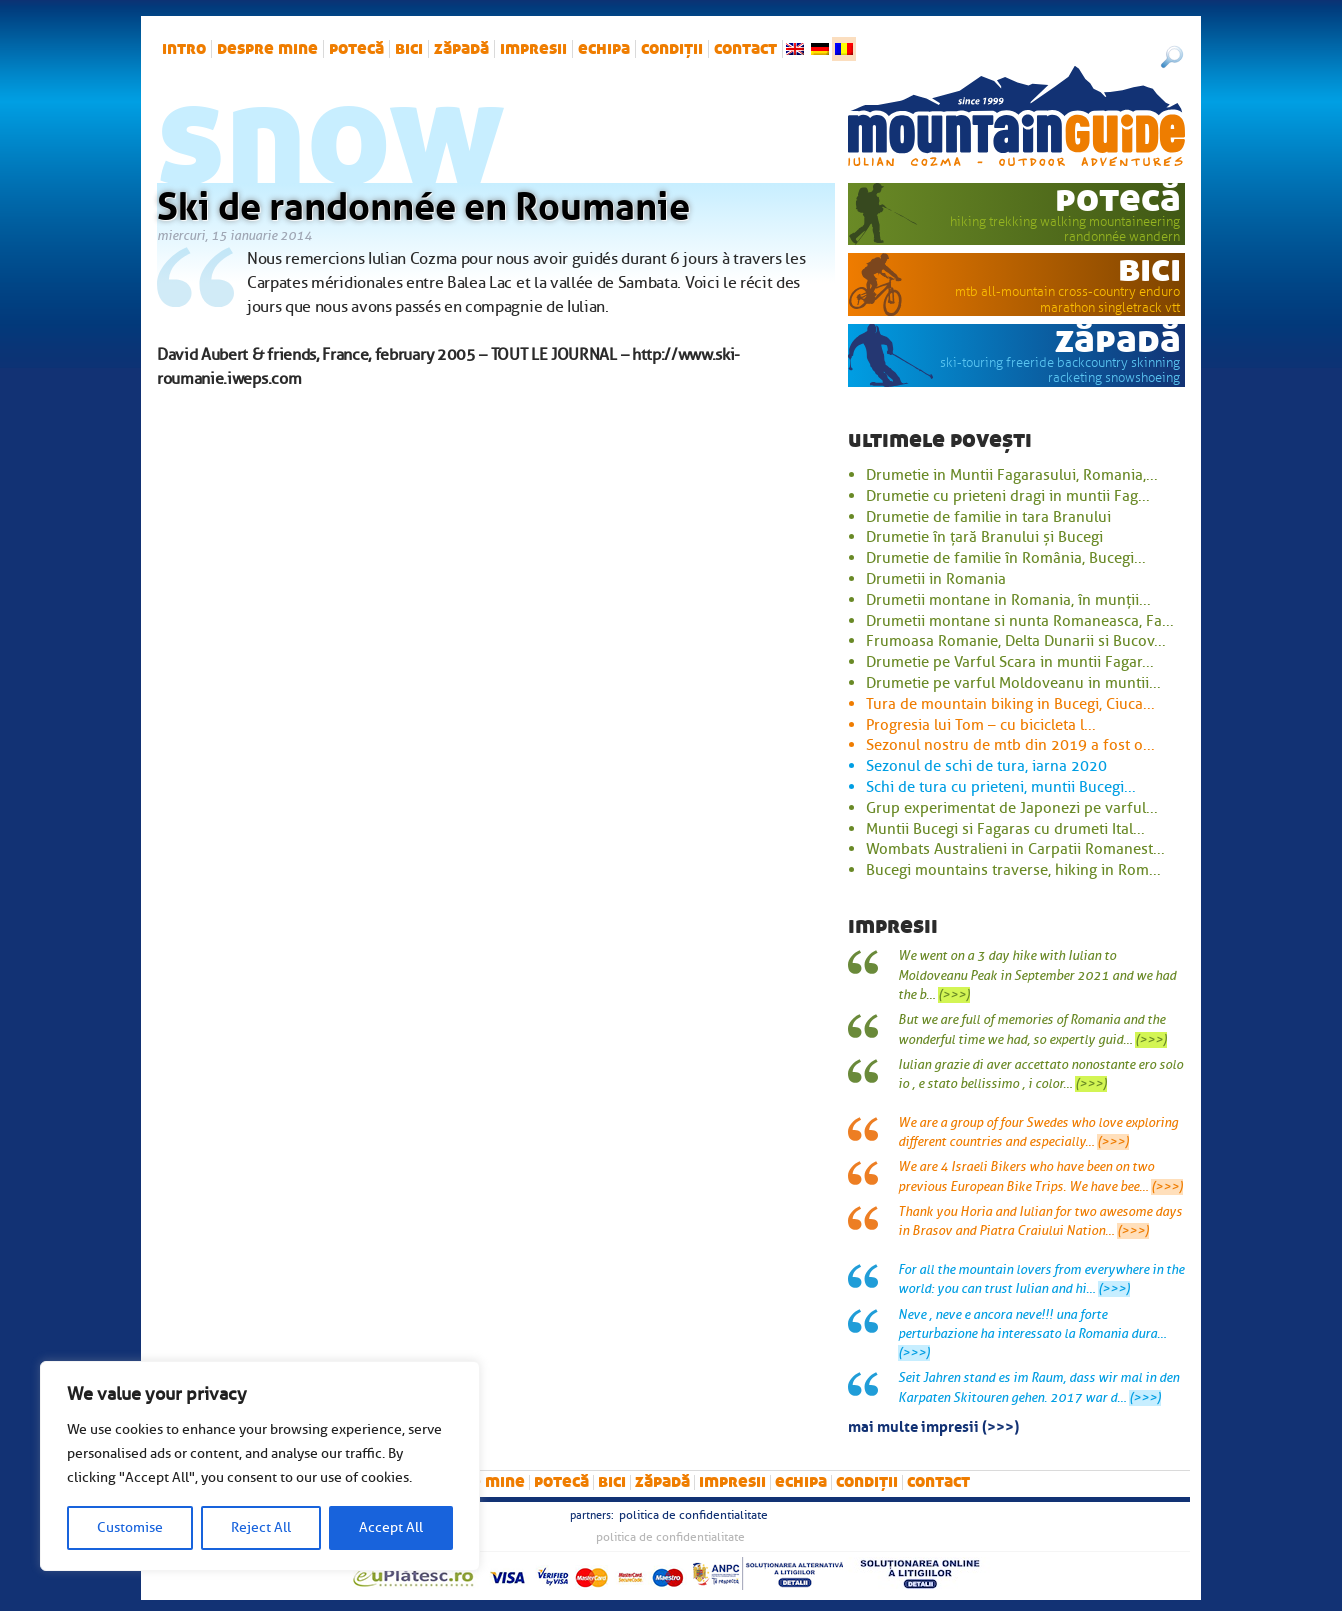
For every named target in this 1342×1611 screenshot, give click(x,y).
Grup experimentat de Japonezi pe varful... (1012, 808)
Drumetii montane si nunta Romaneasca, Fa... (1020, 621)
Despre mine (267, 49)
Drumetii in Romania (936, 579)
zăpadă (461, 49)
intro (184, 49)
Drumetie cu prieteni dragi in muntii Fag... (1008, 496)
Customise (130, 1527)
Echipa (604, 49)
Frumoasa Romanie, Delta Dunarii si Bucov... (1016, 641)
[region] (260, 1466)
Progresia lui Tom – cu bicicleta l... (981, 725)
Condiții (672, 49)
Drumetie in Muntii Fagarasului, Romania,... (1012, 475)
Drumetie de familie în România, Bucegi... (1006, 558)
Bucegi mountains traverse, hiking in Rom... (1013, 870)
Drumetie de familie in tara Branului (988, 517)
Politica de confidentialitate (693, 1515)
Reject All (261, 1527)
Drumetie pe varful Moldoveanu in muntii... (1013, 683)
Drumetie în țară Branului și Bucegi (984, 537)
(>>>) (954, 995)
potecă (356, 49)
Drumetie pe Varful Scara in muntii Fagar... (1010, 662)
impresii (533, 49)
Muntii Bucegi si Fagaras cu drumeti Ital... (1005, 829)
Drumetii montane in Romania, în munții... (1008, 600)
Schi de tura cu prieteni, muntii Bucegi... (1001, 787)
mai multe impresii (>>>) (933, 1425)
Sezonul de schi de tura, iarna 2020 (986, 766)
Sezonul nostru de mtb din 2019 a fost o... (1010, 745)
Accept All (391, 1527)
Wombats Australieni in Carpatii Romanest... (1015, 849)
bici (409, 49)
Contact (745, 49)
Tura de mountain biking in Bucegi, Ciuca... (1010, 704)
